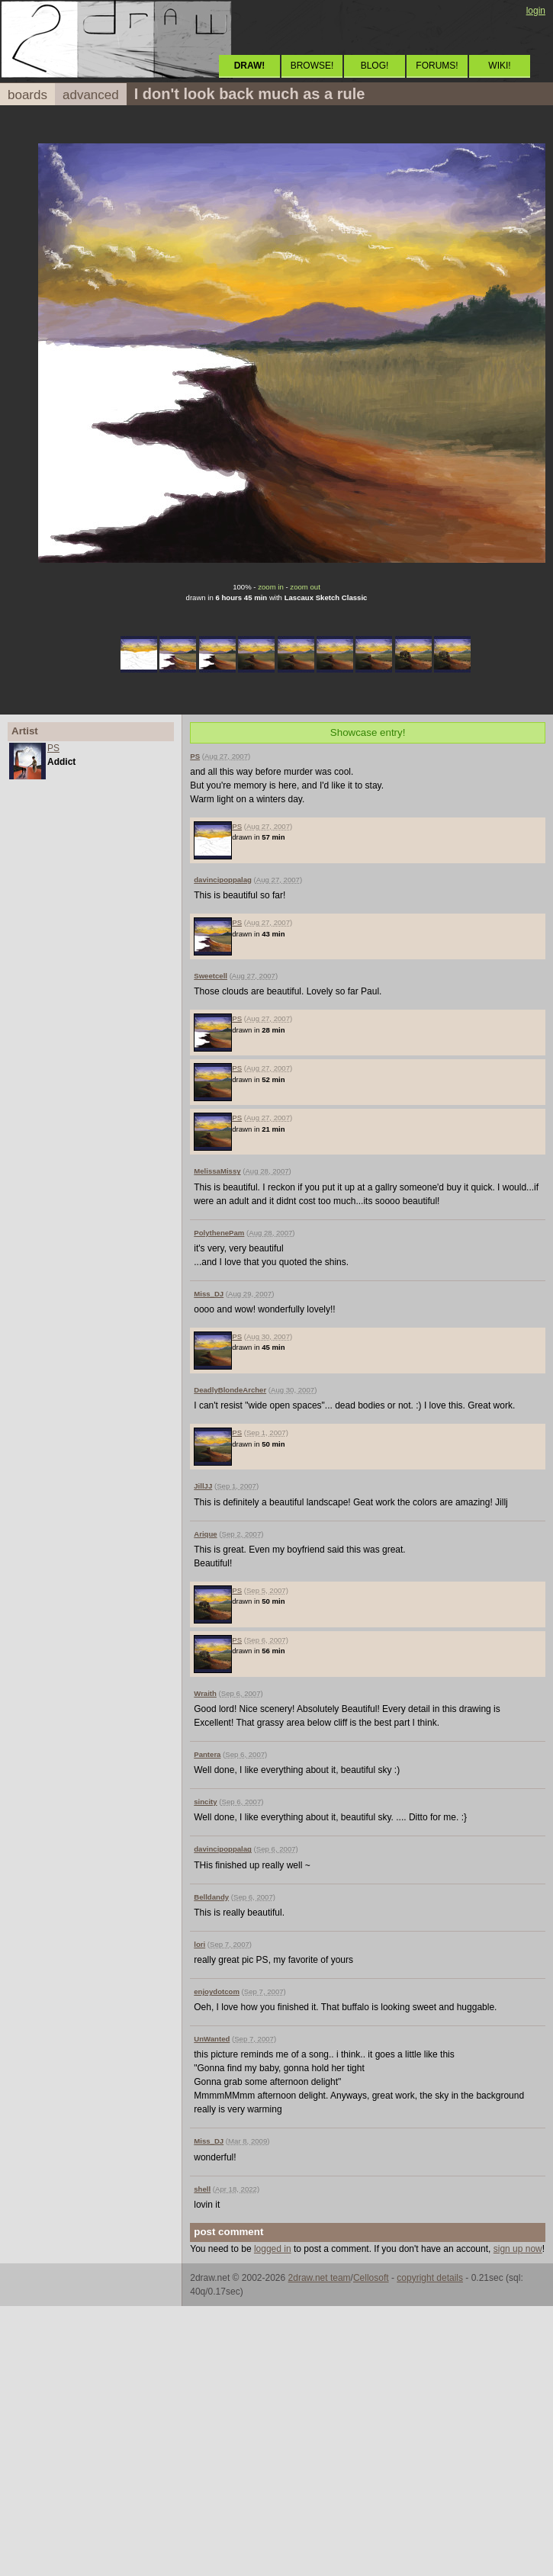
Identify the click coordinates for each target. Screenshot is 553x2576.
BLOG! (375, 65)
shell (202, 2189)
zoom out (305, 587)
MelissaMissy (217, 1171)
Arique (205, 1534)
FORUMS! (437, 65)
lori (199, 1944)
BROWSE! (312, 65)
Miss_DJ (208, 1294)
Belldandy (211, 1897)
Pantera (207, 1754)
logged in (272, 2249)
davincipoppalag (223, 879)
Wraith (205, 1693)
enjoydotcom (217, 1991)
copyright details (430, 2277)
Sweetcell (210, 976)
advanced (91, 95)
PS (53, 748)
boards (27, 95)
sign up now (518, 2249)
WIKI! (499, 65)
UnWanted (212, 2039)
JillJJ (203, 1486)
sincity (205, 1801)
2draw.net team (319, 2277)
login (535, 10)
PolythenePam (219, 1233)
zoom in (271, 587)
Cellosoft (371, 2277)
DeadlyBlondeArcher (230, 1390)
